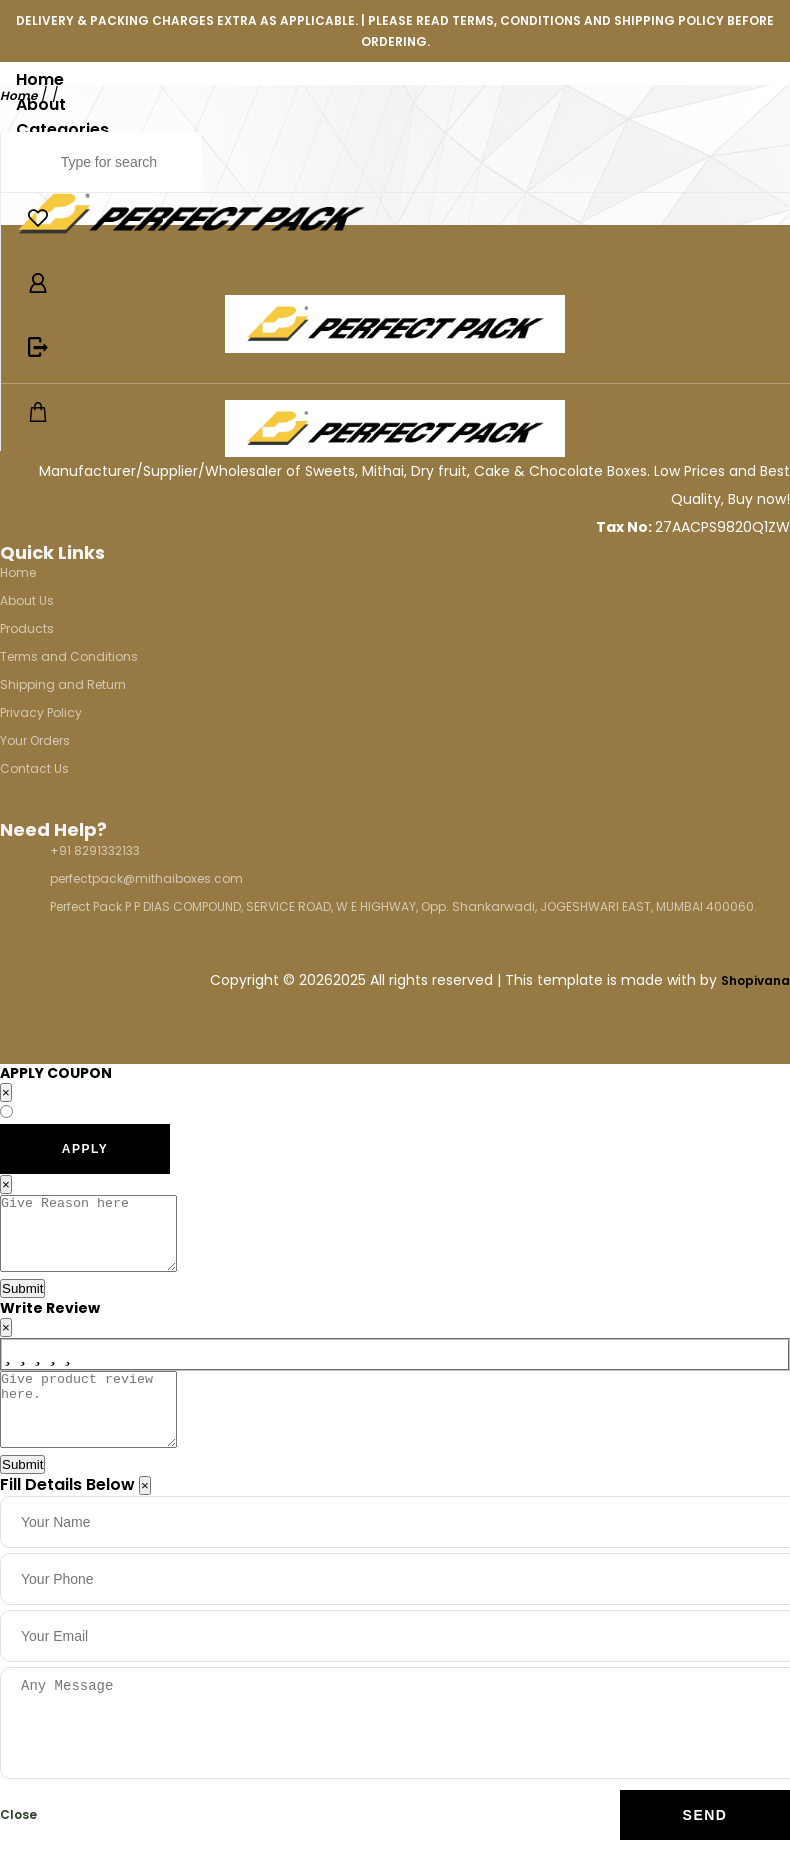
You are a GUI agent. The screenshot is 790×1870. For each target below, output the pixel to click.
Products (27, 628)
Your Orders (35, 740)
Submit (22, 1303)
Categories (62, 129)
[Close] (145, 1515)
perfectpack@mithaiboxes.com (146, 878)
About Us (27, 600)
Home (40, 79)
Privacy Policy (41, 712)
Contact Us (34, 768)
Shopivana (755, 980)
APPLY (85, 1149)
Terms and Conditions (69, 656)
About (41, 104)
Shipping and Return (63, 684)
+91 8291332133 (95, 850)
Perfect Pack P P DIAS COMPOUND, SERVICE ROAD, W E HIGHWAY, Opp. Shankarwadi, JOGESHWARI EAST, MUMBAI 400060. (403, 906)
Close (18, 1844)
